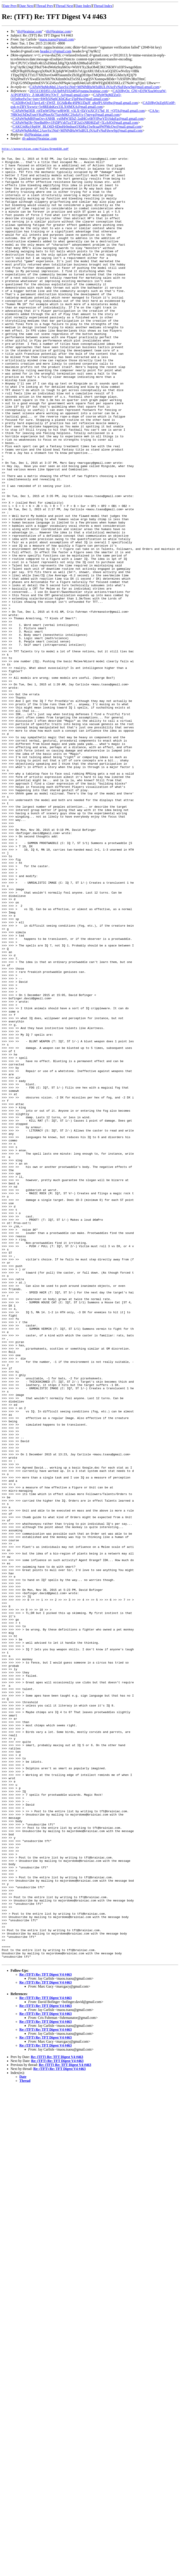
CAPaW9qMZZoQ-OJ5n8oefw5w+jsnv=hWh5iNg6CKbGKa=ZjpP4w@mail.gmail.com (66, 97)
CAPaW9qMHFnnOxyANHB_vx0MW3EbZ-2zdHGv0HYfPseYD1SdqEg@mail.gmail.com (78, 119)
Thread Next (64, 6)
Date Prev (10, 6)
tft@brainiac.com (29, 31)
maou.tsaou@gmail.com (57, 39)
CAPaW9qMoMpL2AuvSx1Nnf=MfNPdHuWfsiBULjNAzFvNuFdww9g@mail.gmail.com (94, 87)
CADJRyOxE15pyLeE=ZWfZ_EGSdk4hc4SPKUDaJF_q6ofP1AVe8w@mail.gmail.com (75, 103)
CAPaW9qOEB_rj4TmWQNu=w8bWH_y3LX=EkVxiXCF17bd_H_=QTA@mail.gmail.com (79, 111)
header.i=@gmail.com (55, 51)
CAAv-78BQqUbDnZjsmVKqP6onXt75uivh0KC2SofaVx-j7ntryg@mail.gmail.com (85, 113)
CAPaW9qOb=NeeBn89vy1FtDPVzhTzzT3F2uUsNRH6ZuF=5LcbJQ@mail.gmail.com (75, 122)
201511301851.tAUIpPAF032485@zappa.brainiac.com (69, 91)
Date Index (83, 6)
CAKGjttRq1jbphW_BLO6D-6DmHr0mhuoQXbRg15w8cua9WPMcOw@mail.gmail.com (77, 126)
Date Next (26, 6)
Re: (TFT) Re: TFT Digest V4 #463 (45, 2337)
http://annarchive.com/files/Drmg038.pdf (35, 149)
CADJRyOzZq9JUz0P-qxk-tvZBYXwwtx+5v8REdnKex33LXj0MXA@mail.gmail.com (93, 105)
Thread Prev (44, 6)
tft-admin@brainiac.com (39, 138)
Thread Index (102, 6)
